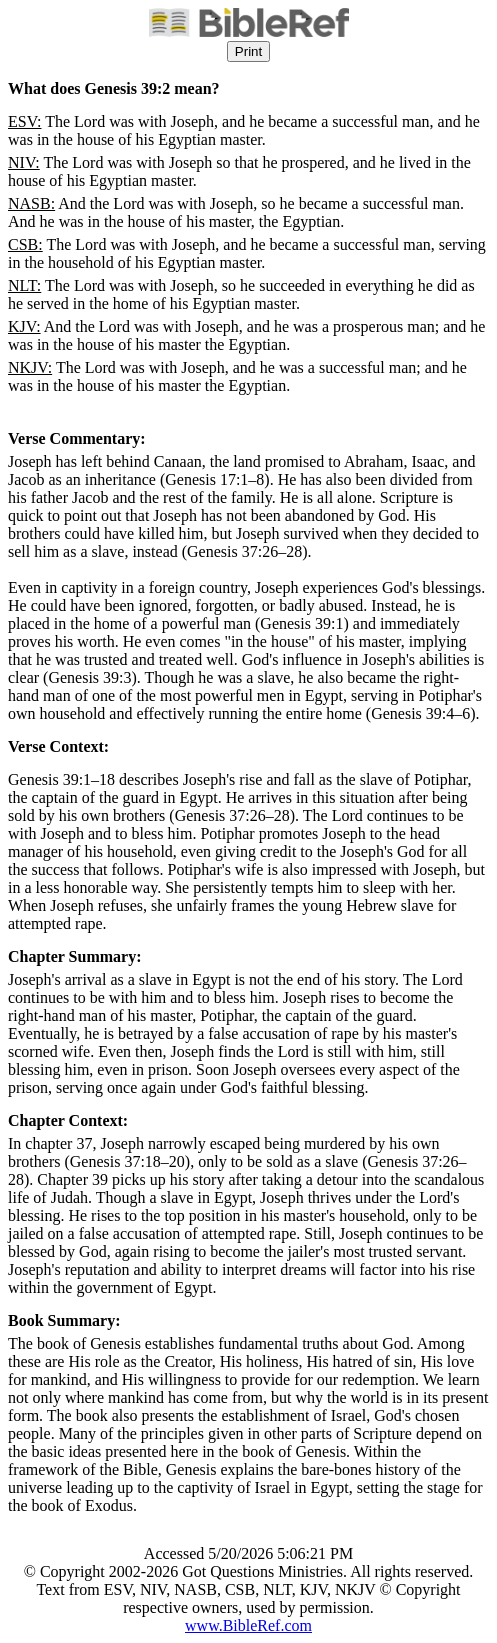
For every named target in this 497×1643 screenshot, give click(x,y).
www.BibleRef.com (248, 1625)
